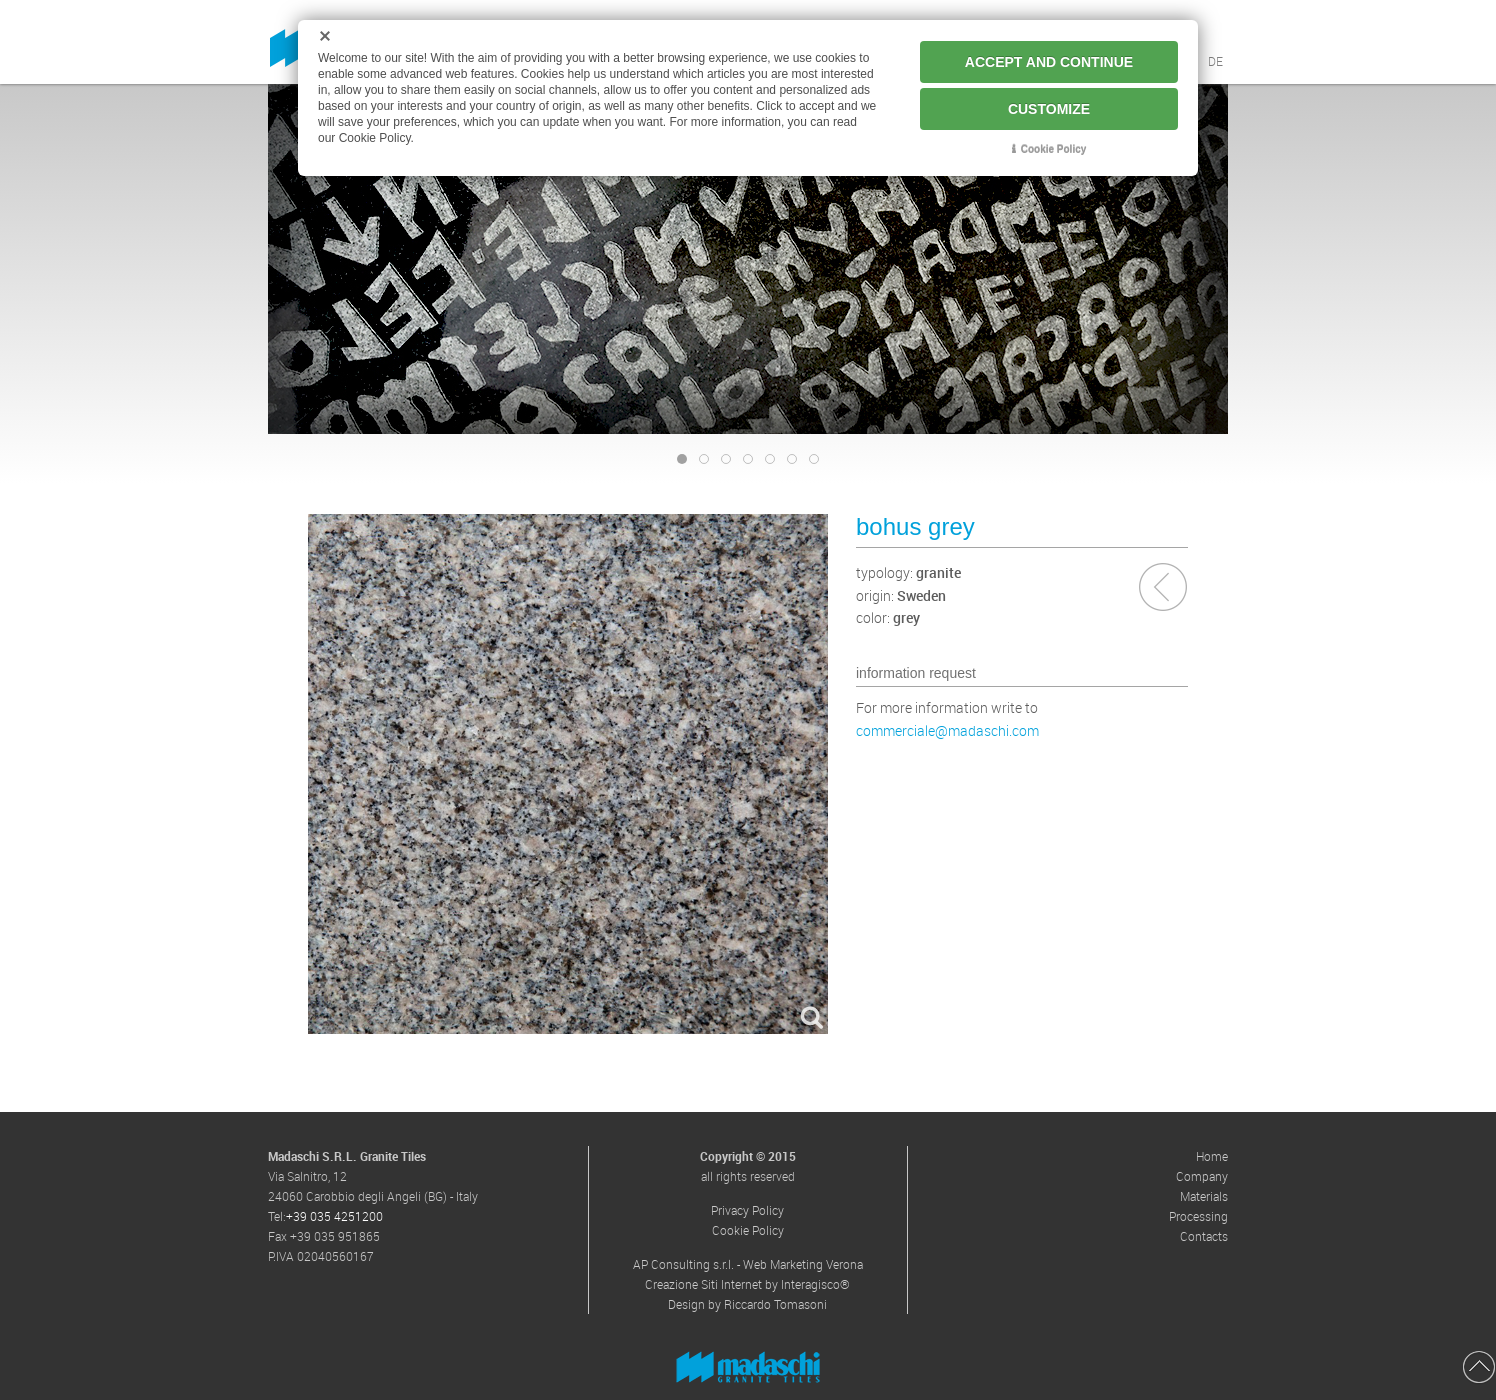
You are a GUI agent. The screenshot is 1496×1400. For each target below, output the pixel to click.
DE (1215, 61)
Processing (1198, 1216)
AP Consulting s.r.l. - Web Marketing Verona (748, 1264)
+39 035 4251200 (334, 1216)
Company (1202, 1176)
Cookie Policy (748, 1230)
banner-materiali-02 (774, 460)
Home (1212, 1156)
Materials (1204, 1196)
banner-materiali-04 (818, 460)
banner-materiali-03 (796, 460)
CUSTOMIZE (1049, 109)
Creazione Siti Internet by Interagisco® (747, 1284)
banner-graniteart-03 (730, 460)
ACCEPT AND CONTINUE (1049, 62)
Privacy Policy (747, 1210)
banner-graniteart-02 (708, 460)
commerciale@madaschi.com (947, 730)
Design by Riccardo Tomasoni (747, 1304)
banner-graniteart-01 (686, 460)
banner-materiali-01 (752, 460)
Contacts (1204, 1236)
